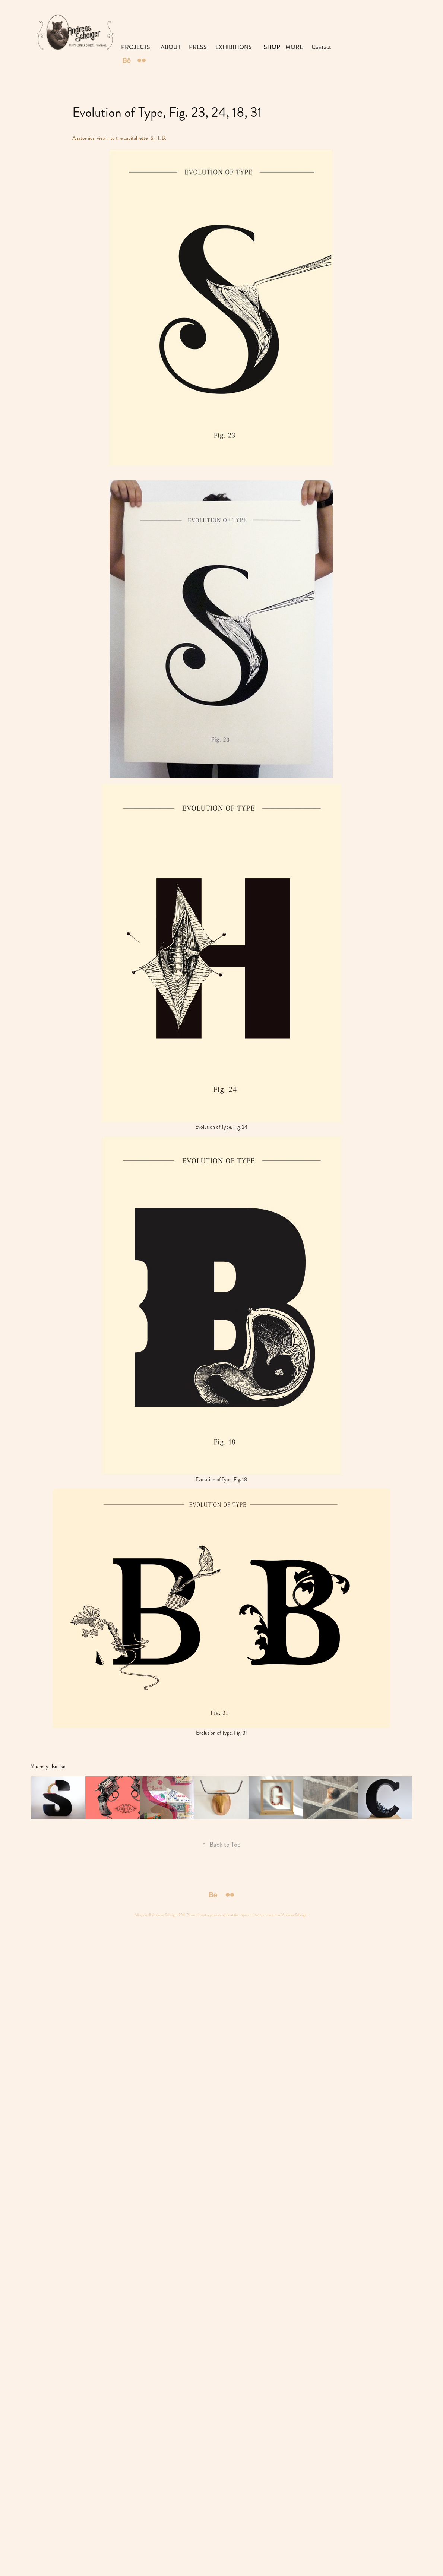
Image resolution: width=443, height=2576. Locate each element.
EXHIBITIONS (233, 47)
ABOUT (171, 47)
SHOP (272, 47)
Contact (321, 47)
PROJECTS (135, 47)
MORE (294, 47)
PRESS (198, 47)
